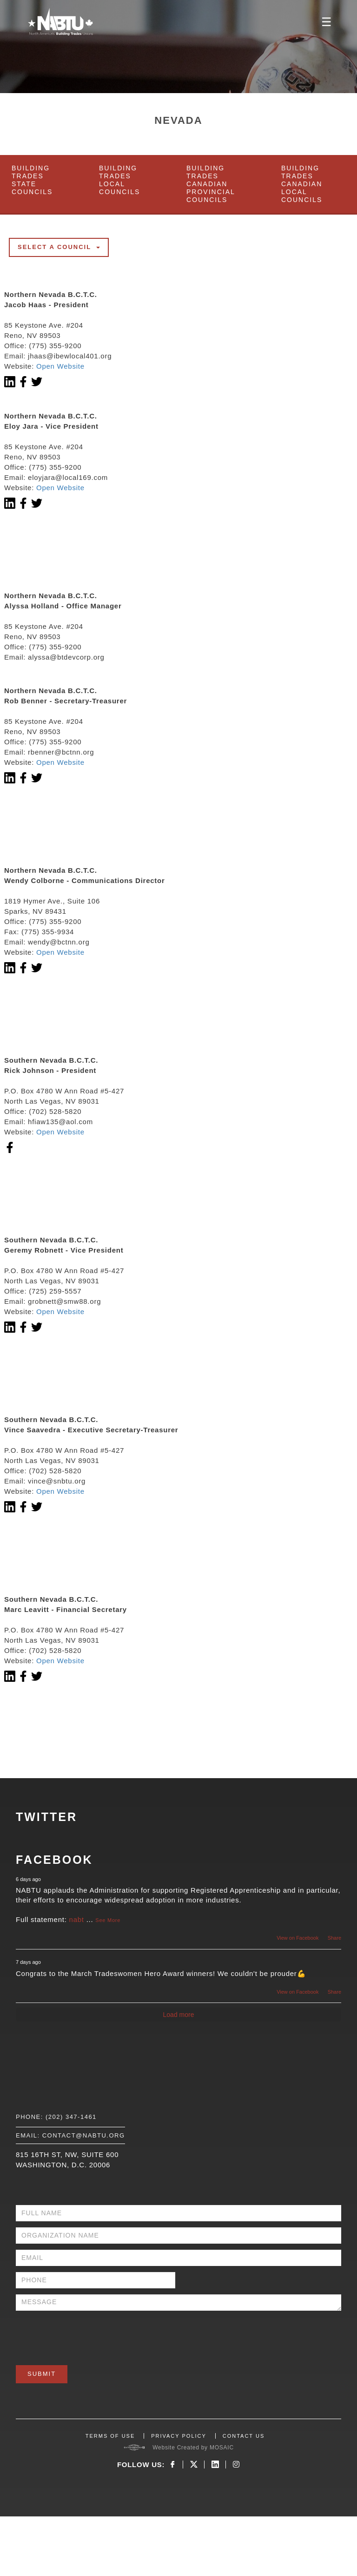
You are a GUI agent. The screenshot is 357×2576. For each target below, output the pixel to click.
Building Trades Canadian (210, 183)
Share (334, 1938)
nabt (76, 1919)
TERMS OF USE (110, 2436)
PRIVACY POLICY (178, 2436)
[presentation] (86, 2335)
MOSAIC (222, 2447)
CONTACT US (244, 2436)
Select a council (59, 246)
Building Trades (32, 180)
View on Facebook (297, 1938)
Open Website (60, 366)
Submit (41, 2373)
